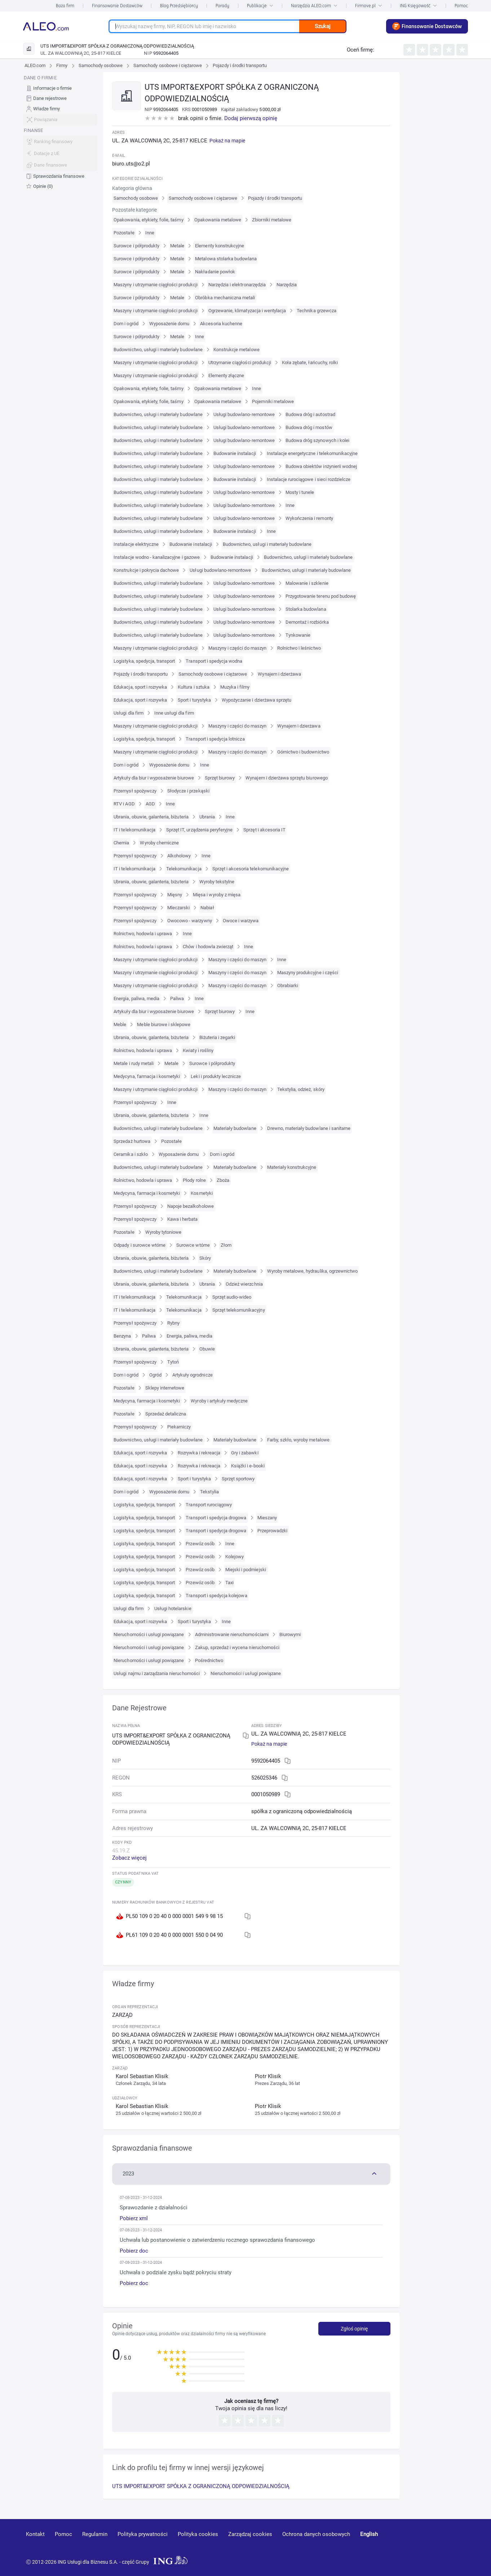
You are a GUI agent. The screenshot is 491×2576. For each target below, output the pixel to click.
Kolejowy (234, 1556)
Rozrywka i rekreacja (199, 1452)
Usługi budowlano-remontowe (244, 414)
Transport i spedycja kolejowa (216, 1595)
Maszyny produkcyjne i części (307, 972)
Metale (177, 245)
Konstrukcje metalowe (236, 349)
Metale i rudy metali (134, 1063)
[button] (251, 2172)
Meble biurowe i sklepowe (163, 1024)
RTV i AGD (124, 804)
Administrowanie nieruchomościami (232, 1634)
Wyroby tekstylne (217, 881)
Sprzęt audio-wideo (232, 1297)
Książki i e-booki (248, 1465)
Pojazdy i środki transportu (240, 65)
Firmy (61, 65)
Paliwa (177, 998)
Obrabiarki (287, 985)
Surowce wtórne (193, 1245)
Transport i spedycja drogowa (216, 1517)
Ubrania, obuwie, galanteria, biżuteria (151, 816)
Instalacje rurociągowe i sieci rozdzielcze (309, 479)
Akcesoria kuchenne (221, 323)
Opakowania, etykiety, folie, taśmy (148, 219)
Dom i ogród (126, 323)
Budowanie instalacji (234, 453)
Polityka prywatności (143, 2534)
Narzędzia (287, 284)
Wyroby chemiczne (159, 842)
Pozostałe (124, 232)
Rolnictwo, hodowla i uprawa (143, 933)
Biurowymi (290, 1634)
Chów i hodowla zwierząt (208, 946)
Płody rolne (194, 1180)
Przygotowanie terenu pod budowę (321, 596)
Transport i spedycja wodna (214, 661)
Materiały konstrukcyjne (292, 1167)
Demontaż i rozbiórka (307, 622)
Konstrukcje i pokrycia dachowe (146, 570)
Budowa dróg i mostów (309, 427)
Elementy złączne (226, 375)
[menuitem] (60, 88)
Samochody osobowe (101, 65)
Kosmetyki (201, 1193)
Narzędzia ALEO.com (314, 5)
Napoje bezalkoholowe (190, 1206)
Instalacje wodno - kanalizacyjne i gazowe (157, 557)
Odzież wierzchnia (244, 1284)
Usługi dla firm (128, 713)
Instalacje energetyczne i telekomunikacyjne (312, 453)
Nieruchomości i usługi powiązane (149, 1634)
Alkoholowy (179, 855)
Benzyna (122, 1336)
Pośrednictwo (209, 1660)
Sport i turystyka (194, 700)
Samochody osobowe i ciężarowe (167, 65)
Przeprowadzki (272, 1530)
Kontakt (35, 2534)
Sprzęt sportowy (238, 1478)
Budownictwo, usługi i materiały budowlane (158, 349)
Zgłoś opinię (354, 2329)
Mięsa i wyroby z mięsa (216, 894)
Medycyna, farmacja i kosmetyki (147, 1076)
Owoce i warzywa (241, 920)
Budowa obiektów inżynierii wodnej (321, 466)
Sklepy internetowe (165, 1388)
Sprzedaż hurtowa (132, 1141)
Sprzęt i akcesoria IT (264, 829)
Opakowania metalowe (218, 219)
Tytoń (173, 1362)
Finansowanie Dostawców (117, 5)
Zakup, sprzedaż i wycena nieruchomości (237, 1647)
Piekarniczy (179, 1427)
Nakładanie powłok (215, 271)
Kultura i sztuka (193, 687)
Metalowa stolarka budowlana (226, 258)
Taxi (229, 1582)
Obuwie (207, 1349)
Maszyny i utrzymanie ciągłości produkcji (156, 284)
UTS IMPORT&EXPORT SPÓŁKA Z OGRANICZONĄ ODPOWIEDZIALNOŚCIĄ (200, 2486)
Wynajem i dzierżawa (279, 674)
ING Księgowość (418, 5)
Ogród (155, 1375)
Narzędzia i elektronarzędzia (237, 284)
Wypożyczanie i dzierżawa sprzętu (256, 700)
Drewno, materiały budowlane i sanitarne (309, 1128)
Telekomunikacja (184, 868)
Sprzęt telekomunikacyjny (238, 1310)
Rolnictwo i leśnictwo (299, 648)
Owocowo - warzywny (189, 920)
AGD (150, 804)
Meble (120, 1024)
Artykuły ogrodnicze (192, 1375)
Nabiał (207, 907)
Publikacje (260, 5)
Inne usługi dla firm (174, 713)
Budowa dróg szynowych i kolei (317, 440)
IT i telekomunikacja (134, 829)
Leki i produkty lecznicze (216, 1076)
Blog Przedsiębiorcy (179, 5)
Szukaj (323, 26)
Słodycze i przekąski (188, 791)
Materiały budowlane (234, 1128)
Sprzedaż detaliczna (165, 1414)
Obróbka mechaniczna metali (225, 297)
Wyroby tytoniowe (163, 1232)
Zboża (223, 1180)
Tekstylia (209, 1491)
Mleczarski (178, 907)
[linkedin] (425, 2544)
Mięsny (174, 894)
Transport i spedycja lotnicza (215, 739)
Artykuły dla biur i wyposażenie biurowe (154, 778)
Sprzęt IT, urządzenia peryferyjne (199, 829)
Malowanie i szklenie (307, 583)
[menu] (60, 132)
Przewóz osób (200, 1543)
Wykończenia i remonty (309, 518)
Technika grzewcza (316, 310)
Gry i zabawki (244, 1452)
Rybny (173, 1323)
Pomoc (461, 5)
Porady (222, 5)
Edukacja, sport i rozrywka (140, 687)
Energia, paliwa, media (136, 998)
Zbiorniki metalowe (271, 219)
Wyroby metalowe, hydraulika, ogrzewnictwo (312, 1271)
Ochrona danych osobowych (316, 2534)
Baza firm (65, 5)
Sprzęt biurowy (220, 778)
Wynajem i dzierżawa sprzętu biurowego (286, 778)
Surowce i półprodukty (136, 245)
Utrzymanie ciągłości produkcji (239, 362)
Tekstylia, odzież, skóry (300, 1089)
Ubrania (207, 816)
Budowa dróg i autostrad (310, 414)
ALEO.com (35, 65)
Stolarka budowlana (306, 609)
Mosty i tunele (300, 492)
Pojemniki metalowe (273, 401)
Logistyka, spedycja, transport (144, 661)
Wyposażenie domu (169, 323)
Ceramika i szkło (131, 1154)
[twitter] (450, 2544)
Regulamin (94, 2534)
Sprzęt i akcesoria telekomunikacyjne (250, 868)
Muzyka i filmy (235, 687)
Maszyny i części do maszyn (237, 648)
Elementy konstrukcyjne (219, 245)
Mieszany (267, 1517)
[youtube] (398, 2545)
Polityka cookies (198, 2534)
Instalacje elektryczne (136, 544)
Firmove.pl (368, 5)
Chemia (121, 842)
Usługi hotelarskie (172, 1608)
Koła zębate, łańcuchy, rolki (310, 362)
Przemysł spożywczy (135, 791)
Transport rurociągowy (209, 1504)
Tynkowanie (298, 635)
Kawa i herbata (182, 1219)
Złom (226, 1245)
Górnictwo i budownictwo (303, 752)
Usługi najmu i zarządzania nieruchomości (157, 1673)
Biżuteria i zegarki (217, 1037)
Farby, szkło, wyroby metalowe (298, 1439)
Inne (149, 232)
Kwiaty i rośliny (198, 1050)
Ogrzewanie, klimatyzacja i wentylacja (247, 310)
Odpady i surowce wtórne (139, 1245)
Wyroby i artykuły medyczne (219, 1401)
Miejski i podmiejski (245, 1569)
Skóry (205, 1258)
